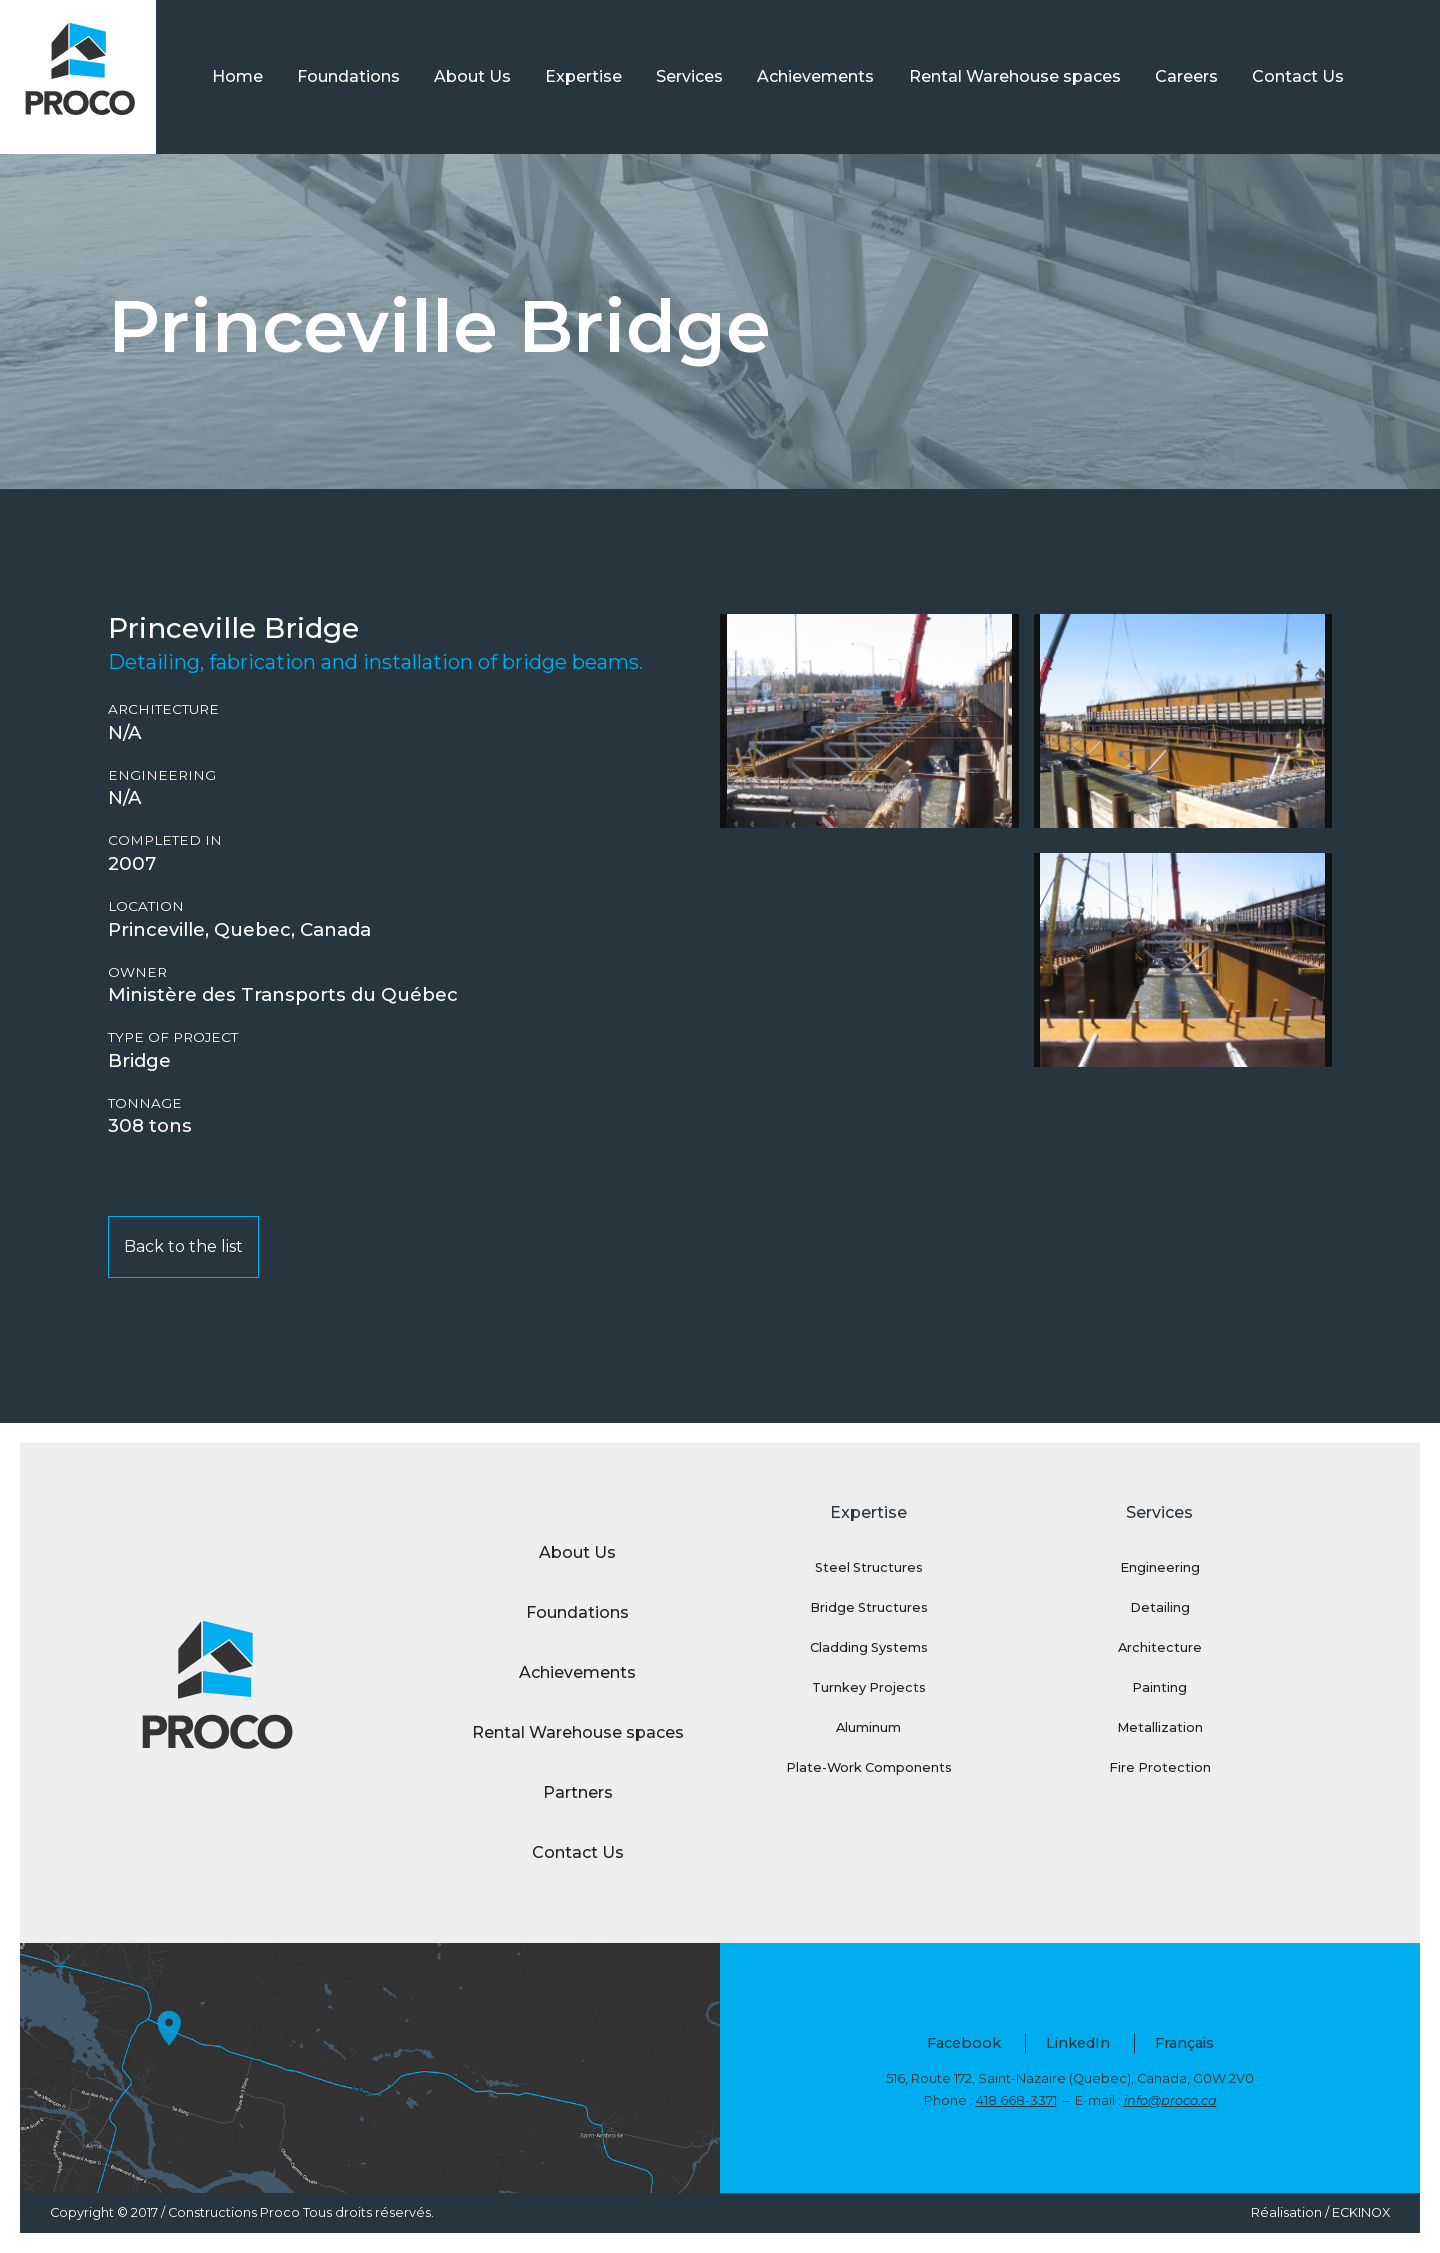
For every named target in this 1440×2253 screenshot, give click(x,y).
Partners (578, 1792)
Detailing (1160, 1607)
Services (689, 76)
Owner (137, 972)
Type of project (173, 1037)
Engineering (162, 775)
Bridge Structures (869, 1607)
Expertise (583, 76)
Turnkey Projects (869, 1687)
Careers (1186, 76)
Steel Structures (869, 1567)
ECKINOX (1361, 2212)
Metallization (1160, 1727)
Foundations (348, 76)
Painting (1159, 1687)
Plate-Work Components (869, 1767)
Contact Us (1298, 76)
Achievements (815, 76)
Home (237, 76)
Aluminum (868, 1727)
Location (146, 906)
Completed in (165, 840)
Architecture (163, 709)
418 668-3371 (1016, 2100)
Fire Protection (1160, 1767)
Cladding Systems (869, 1647)
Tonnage (145, 1103)
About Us (472, 76)
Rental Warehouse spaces (1015, 76)
